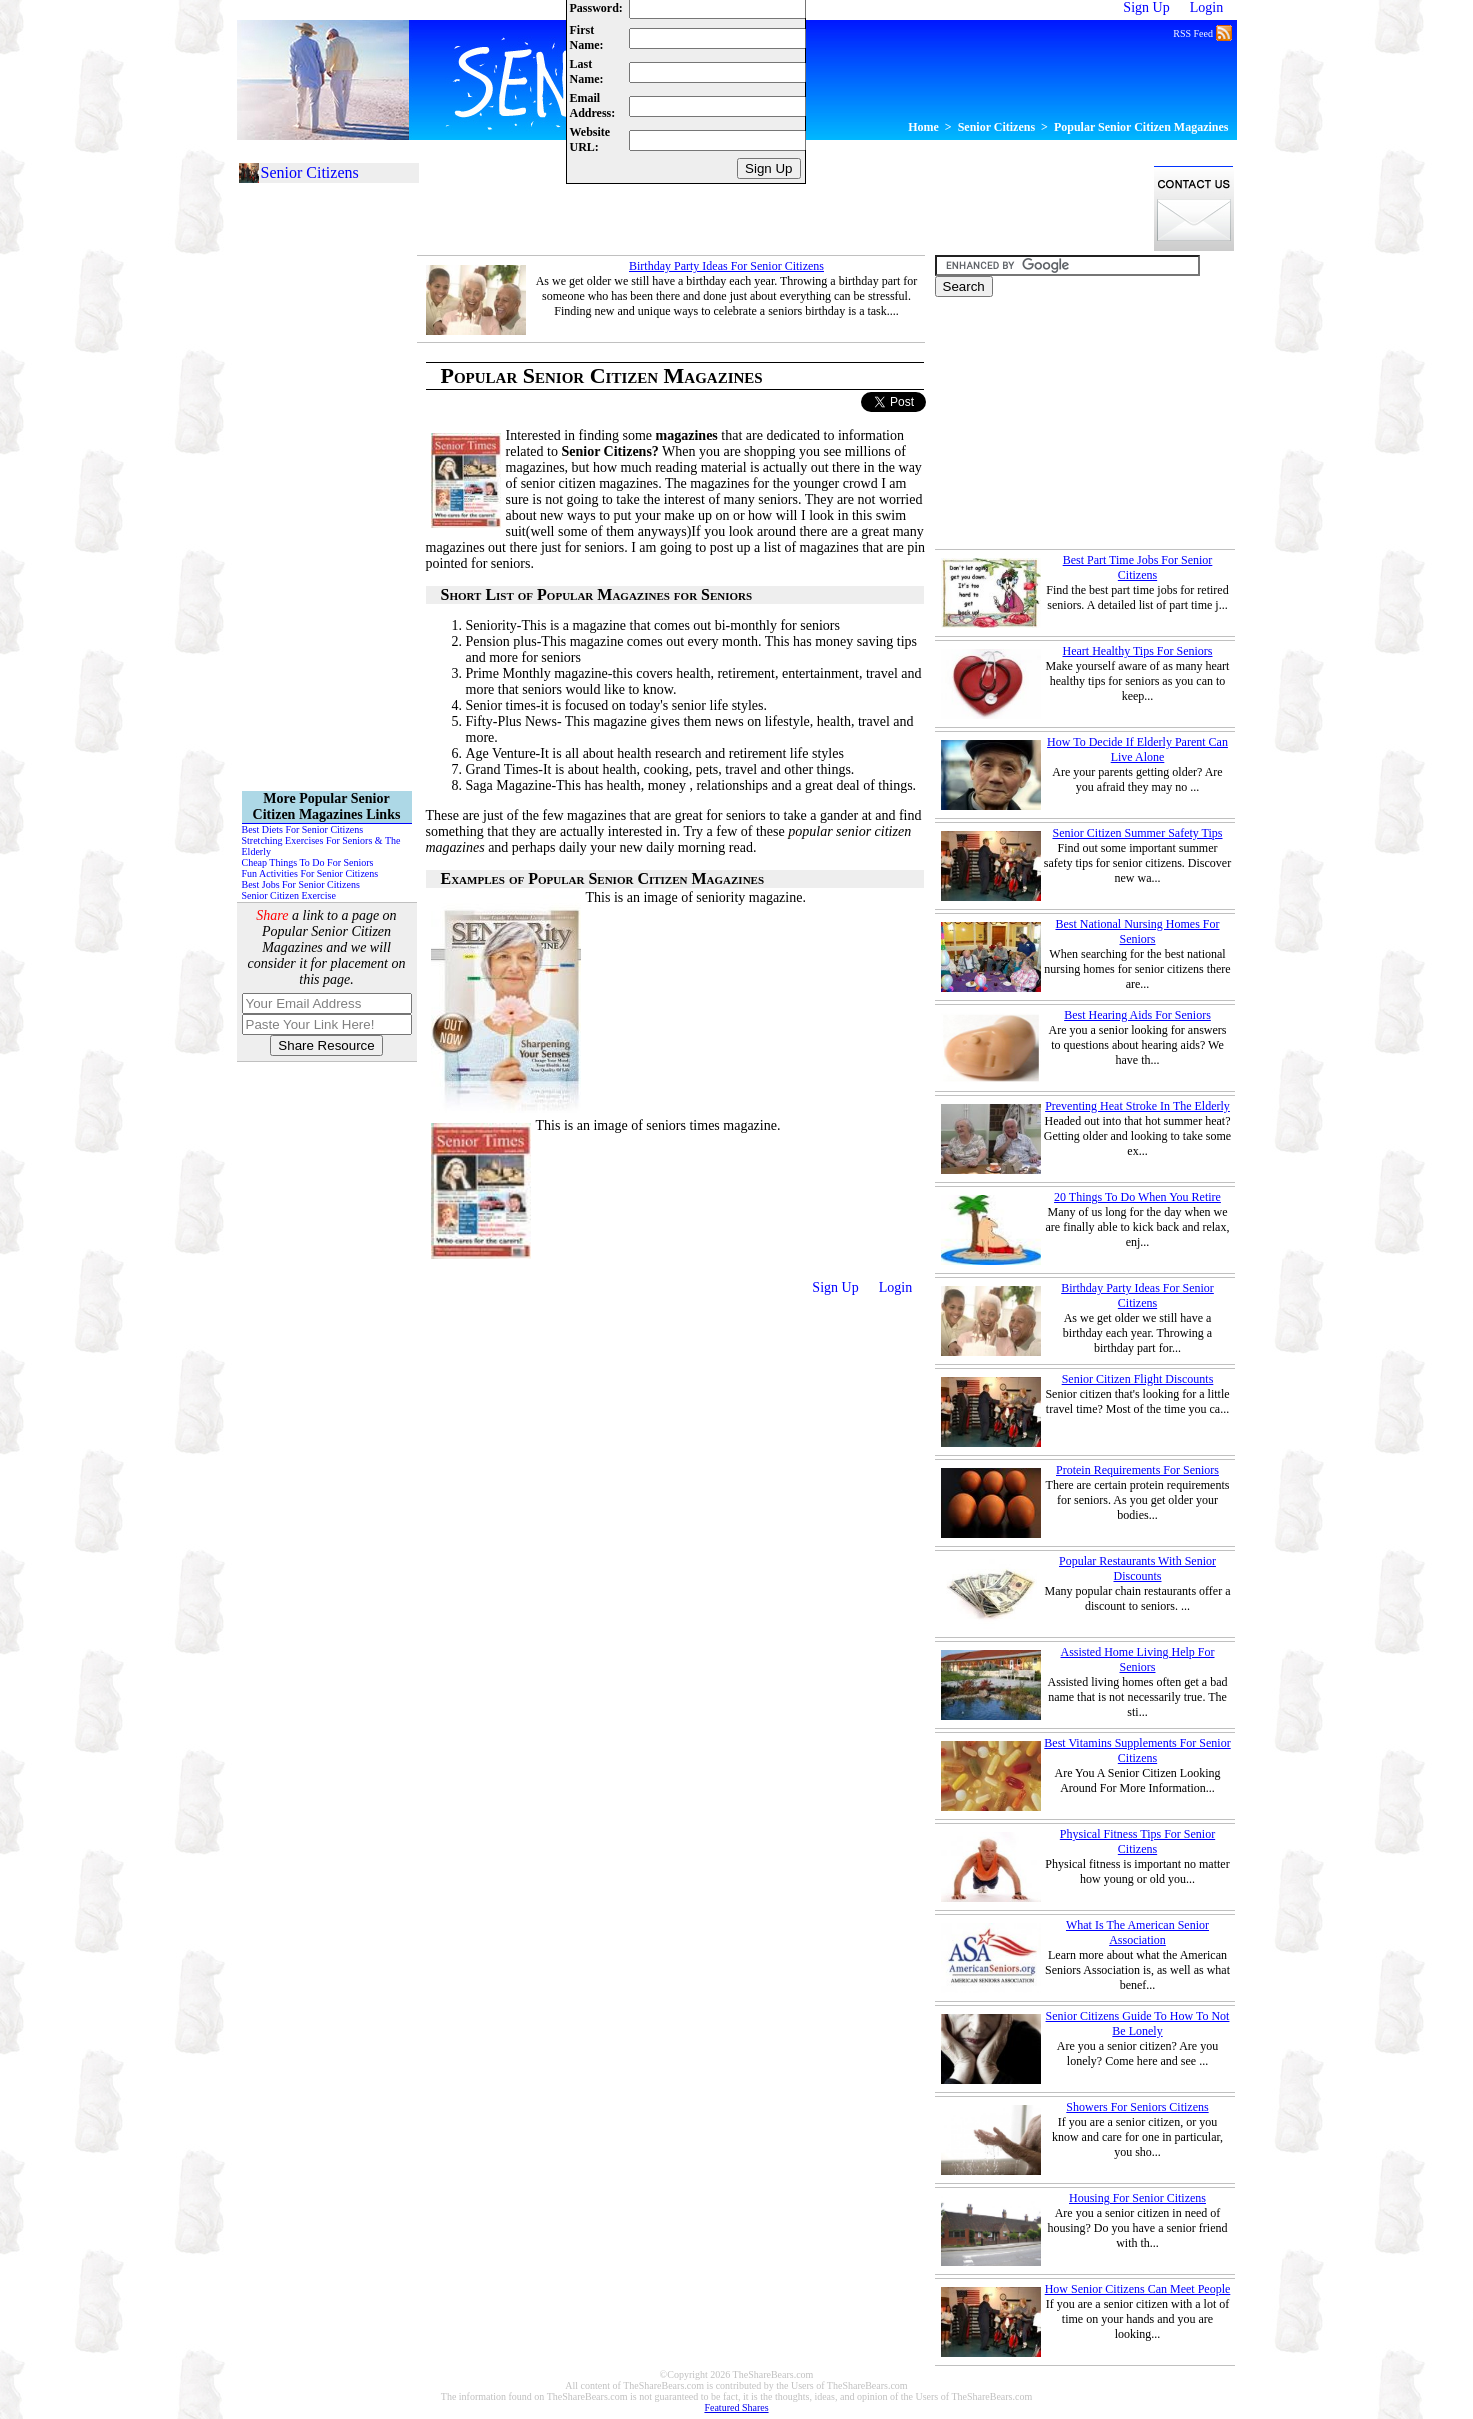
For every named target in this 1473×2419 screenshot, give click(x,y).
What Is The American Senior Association (1137, 1932)
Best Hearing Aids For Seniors (1137, 1015)
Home (923, 127)
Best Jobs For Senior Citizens (301, 884)
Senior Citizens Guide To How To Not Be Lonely (1138, 2023)
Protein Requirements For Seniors (1137, 1470)
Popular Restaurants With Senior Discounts (1137, 1568)
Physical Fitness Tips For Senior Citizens (1137, 1841)
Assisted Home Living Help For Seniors (1138, 1659)
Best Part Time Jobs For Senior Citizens (1138, 567)
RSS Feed (1202, 32)
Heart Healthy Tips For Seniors (1138, 651)
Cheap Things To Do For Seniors (308, 862)
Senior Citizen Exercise (289, 895)
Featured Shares (736, 2407)
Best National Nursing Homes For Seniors (1138, 931)
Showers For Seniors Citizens (1137, 2107)
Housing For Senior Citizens (1137, 2198)
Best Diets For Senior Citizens (303, 829)
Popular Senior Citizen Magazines (1141, 127)
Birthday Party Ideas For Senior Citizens (726, 266)
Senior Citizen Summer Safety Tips (1137, 833)
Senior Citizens (996, 127)
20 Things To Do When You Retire (1137, 1197)
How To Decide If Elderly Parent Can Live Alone (1137, 749)
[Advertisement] (781, 208)
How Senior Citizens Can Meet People (1138, 2289)
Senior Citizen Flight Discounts (1138, 1379)
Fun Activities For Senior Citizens (310, 873)
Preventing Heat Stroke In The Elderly (1137, 1106)
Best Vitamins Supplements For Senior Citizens (1137, 1750)
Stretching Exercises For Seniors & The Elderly (321, 846)
